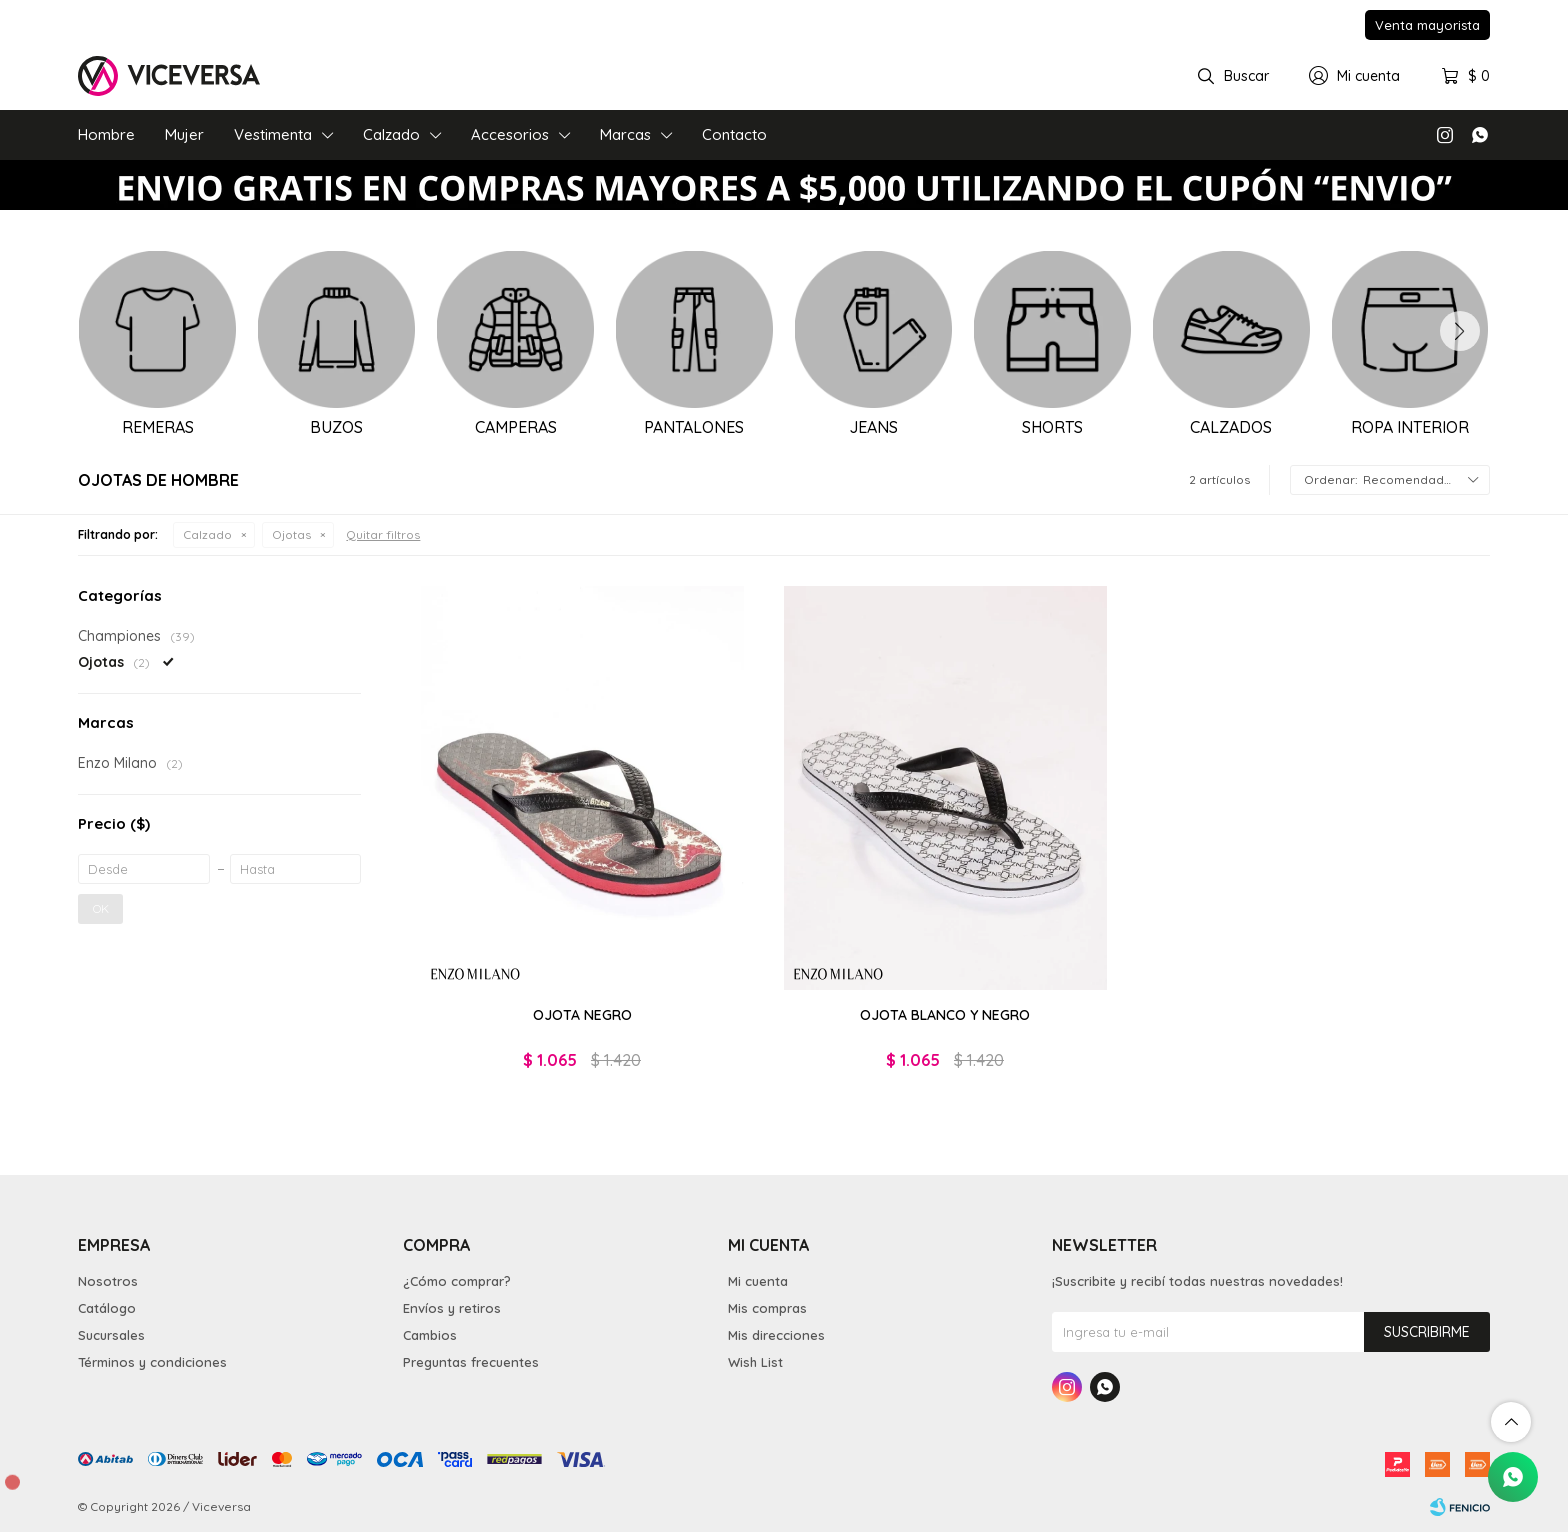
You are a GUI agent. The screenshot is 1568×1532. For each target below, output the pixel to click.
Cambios (430, 1335)
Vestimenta (273, 134)
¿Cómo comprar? (457, 1281)
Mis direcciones (776, 1335)
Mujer (184, 134)
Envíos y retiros (452, 1308)
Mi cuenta (758, 1281)
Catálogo (107, 1308)
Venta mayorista (1427, 25)
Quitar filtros (383, 534)
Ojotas (291, 534)
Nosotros (108, 1281)
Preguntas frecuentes (471, 1362)
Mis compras (767, 1308)
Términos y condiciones (152, 1362)
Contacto (734, 134)
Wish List (755, 1362)
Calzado (391, 134)
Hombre (106, 134)
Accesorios (510, 134)
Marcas (625, 134)
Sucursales (111, 1335)
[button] (1460, 331)
